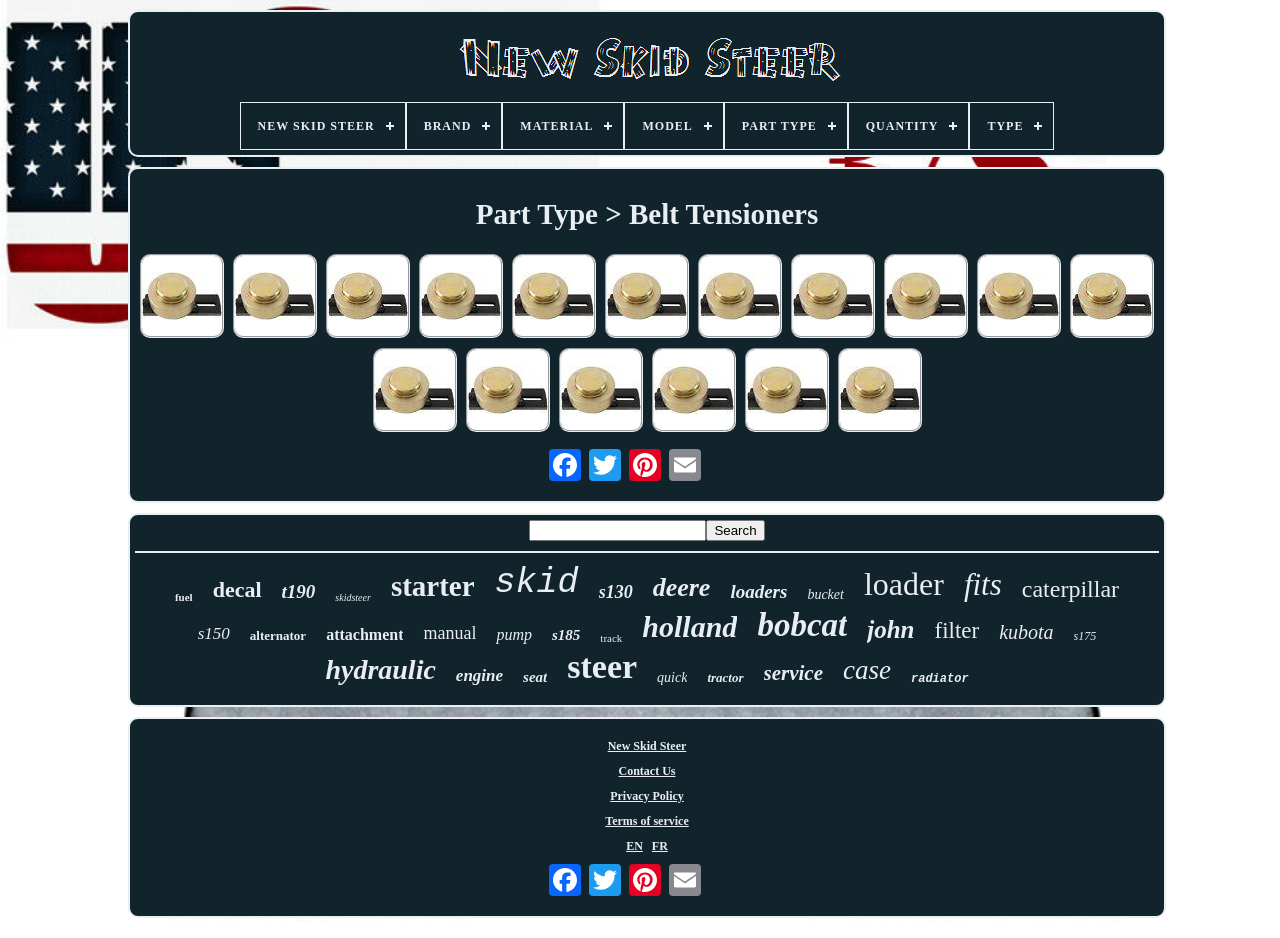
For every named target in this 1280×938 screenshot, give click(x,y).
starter (433, 586)
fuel (184, 597)
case (867, 670)
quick (672, 677)
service (793, 673)
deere (682, 587)
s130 (616, 592)
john (890, 629)
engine (479, 675)
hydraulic (380, 669)
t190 (299, 591)
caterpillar (1070, 589)
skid (537, 583)
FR (660, 846)
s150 (214, 633)
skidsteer (353, 597)
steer (602, 666)
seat (535, 677)
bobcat (802, 625)
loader (904, 584)
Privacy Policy (647, 796)
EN (634, 846)
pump (514, 634)
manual (449, 633)
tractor (725, 677)
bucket (825, 594)
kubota (1026, 632)
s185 (566, 635)
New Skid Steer (647, 746)
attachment (364, 634)
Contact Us (647, 771)
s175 (1085, 636)
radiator (940, 679)
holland (689, 626)
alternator (278, 635)
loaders (758, 591)
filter (956, 630)
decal (237, 589)
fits (983, 584)
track (611, 638)
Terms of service (647, 821)
